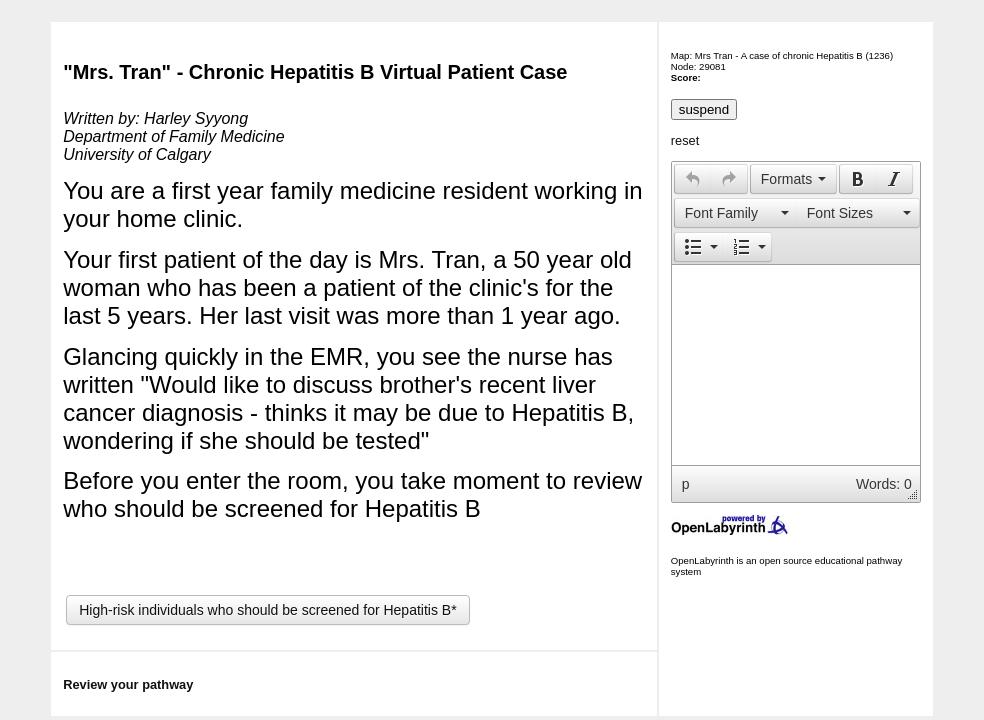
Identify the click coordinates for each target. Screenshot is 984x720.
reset (685, 140)
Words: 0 (884, 484)
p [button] (686, 484)
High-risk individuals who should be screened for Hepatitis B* (267, 610)
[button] (692, 179)
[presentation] (693, 179)
